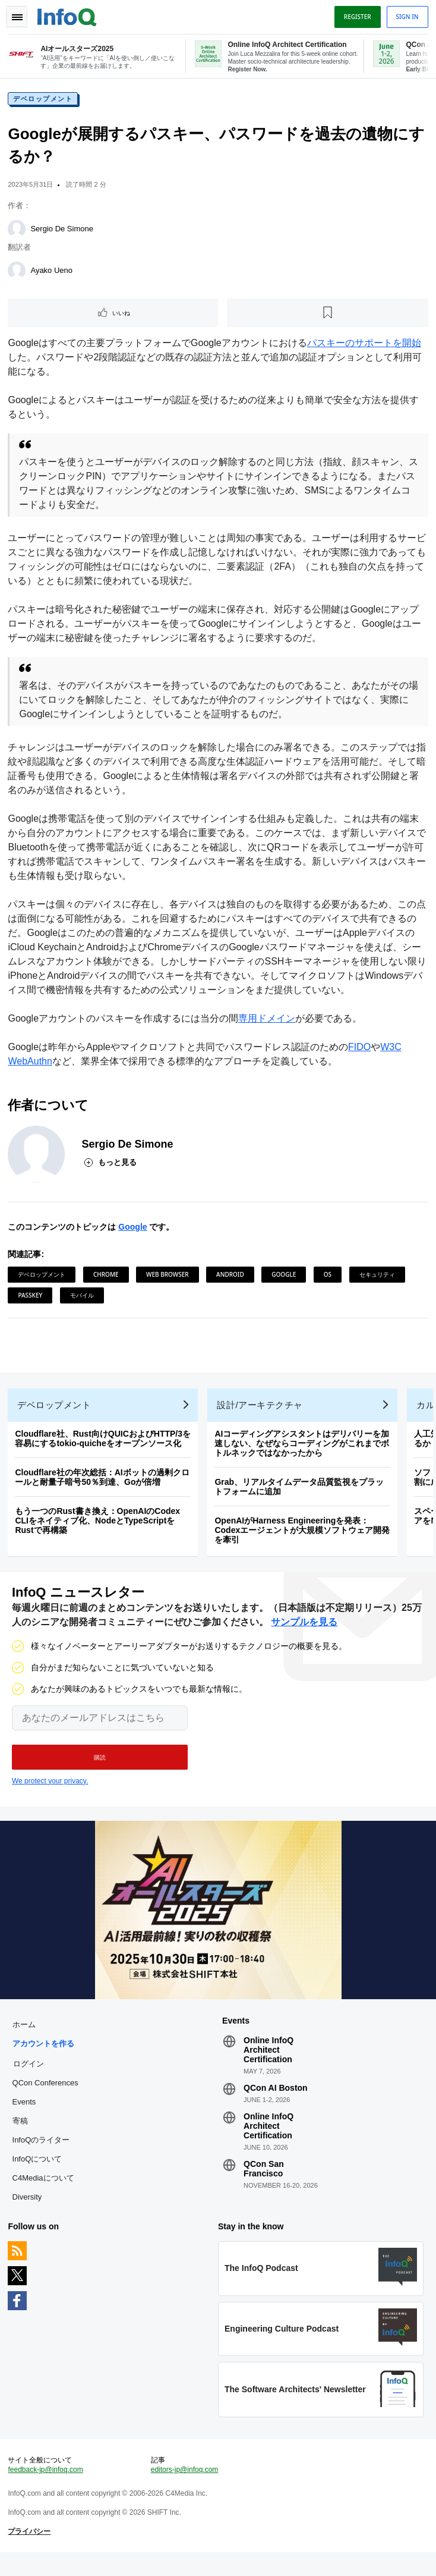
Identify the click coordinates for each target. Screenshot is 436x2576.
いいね (122, 316)
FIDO (361, 1050)
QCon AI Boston (276, 2102)
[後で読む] (327, 315)
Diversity (28, 2211)
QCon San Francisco (264, 2183)
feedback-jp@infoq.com (47, 2491)
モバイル (83, 1298)
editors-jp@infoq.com (185, 2491)
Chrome (107, 1277)
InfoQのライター (42, 2154)
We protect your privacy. (50, 1793)
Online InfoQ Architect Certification (268, 2064)
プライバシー (31, 2553)
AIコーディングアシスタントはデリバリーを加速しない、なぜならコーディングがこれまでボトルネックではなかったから (303, 1452)
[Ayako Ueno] (18, 273)
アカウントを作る (44, 2058)
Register (355, 16)
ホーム (25, 2039)
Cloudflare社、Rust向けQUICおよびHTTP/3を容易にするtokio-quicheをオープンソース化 (104, 1447)
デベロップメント (44, 101)
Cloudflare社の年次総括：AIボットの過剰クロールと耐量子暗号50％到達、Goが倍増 (104, 1486)
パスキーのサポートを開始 (365, 346)
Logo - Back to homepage (69, 15)
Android (232, 1277)
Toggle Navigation (16, 16)
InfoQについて (39, 2173)
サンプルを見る (304, 1634)
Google (134, 1229)
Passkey (32, 1298)
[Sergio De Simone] (18, 232)
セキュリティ (378, 1277)
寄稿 (21, 2135)
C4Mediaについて (44, 2192)
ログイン (29, 2078)
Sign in (405, 16)
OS (329, 1277)
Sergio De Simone (63, 231)
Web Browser (169, 1277)
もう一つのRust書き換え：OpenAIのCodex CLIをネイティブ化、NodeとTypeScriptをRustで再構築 (99, 1529)
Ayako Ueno (53, 273)
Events (25, 2116)
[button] (100, 1769)
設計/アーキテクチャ (261, 1414)
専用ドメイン (268, 1021)
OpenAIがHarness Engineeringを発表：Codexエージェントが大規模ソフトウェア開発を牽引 (303, 1539)
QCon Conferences (47, 2097)
